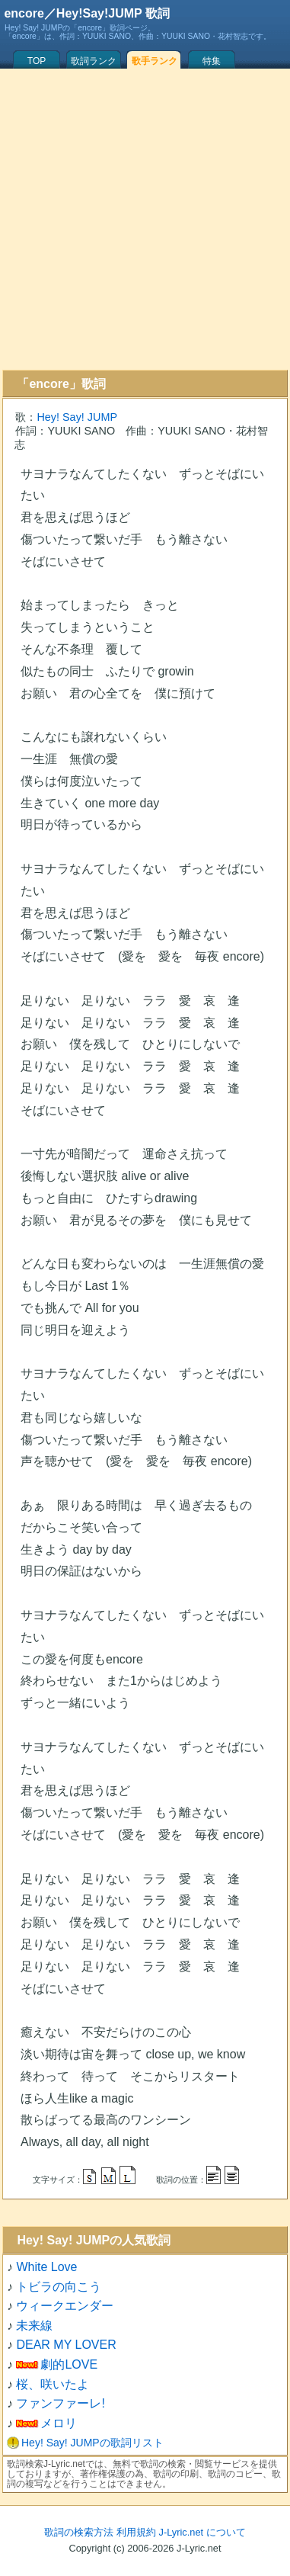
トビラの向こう (58, 2286)
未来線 (34, 2325)
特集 (211, 61)
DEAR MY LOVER (66, 2344)
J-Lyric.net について (202, 2532)
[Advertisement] (142, 219)
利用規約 (136, 2532)
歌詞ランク (93, 61)
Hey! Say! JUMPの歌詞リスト (92, 2442)
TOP (36, 61)
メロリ (58, 2423)
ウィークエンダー (64, 2305)
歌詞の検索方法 (78, 2532)
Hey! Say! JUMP (77, 417)
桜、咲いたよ (52, 2384)
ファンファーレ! (60, 2403)
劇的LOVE (68, 2364)
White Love (46, 2266)
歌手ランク (154, 61)
